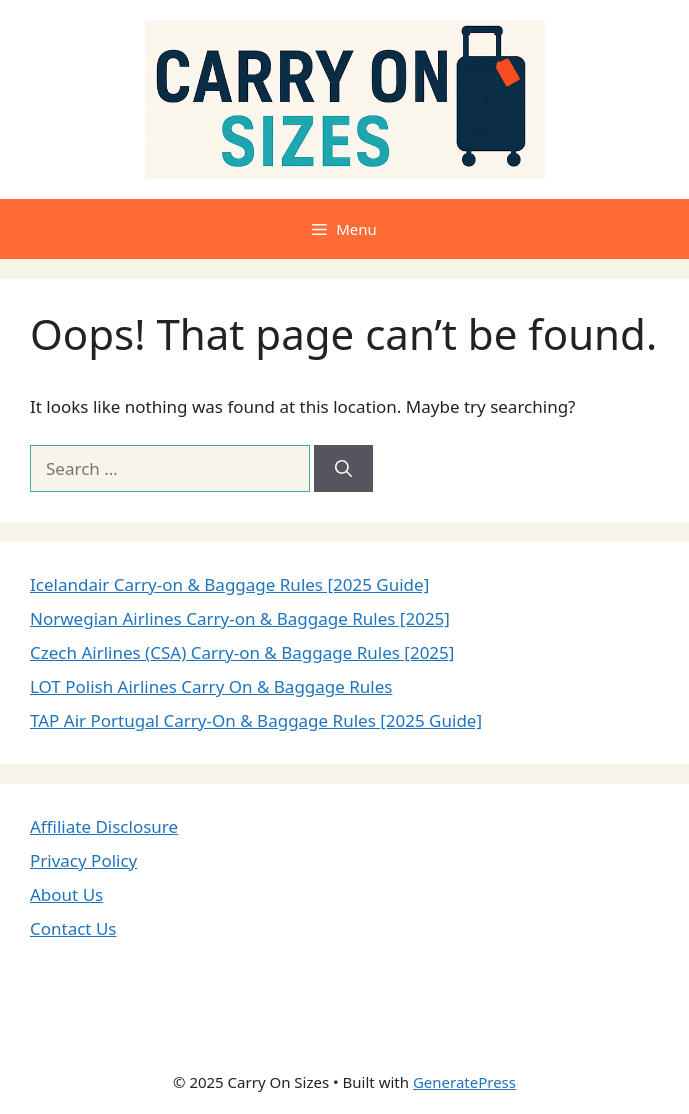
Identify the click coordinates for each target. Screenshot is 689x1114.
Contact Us (73, 928)
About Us (66, 894)
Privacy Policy (83, 860)
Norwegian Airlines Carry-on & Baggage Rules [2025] (240, 618)
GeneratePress (464, 1082)
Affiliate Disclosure (104, 826)
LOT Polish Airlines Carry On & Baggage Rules (211, 686)
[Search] (343, 469)
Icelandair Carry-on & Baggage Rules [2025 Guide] (229, 584)
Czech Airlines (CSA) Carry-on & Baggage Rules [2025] (242, 652)
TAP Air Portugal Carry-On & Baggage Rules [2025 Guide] (256, 720)
